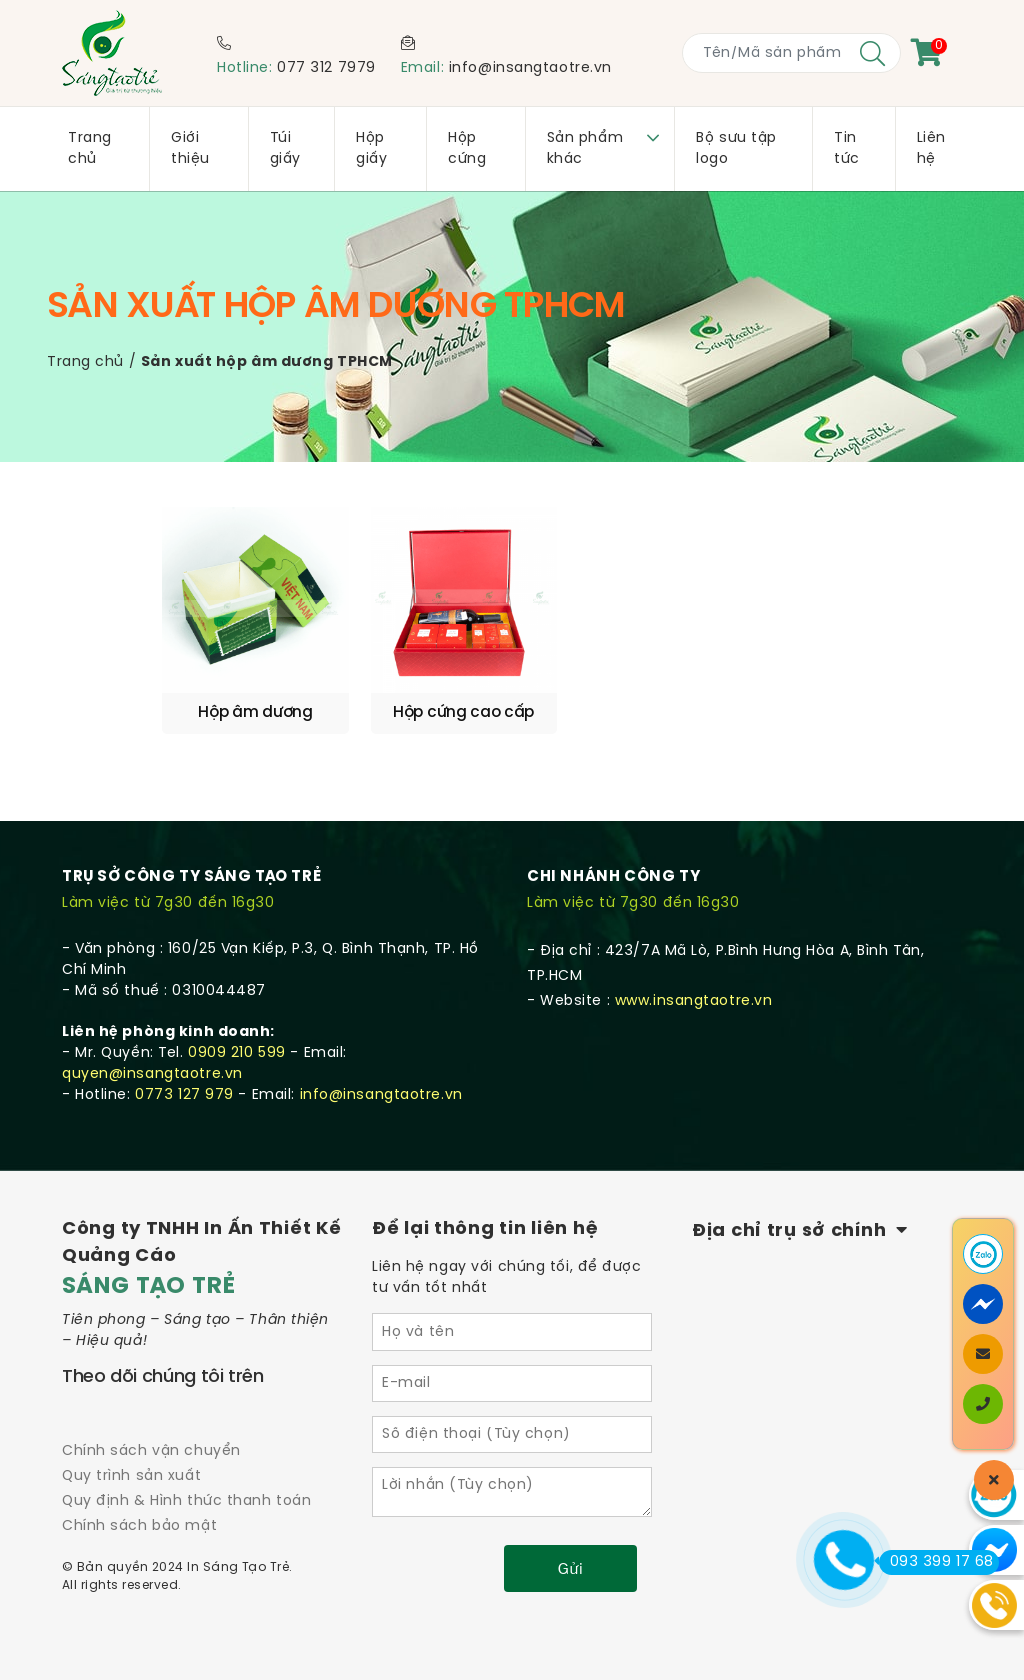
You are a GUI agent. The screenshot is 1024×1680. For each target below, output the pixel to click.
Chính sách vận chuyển (151, 1419)
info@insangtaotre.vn (530, 68)
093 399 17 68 (936, 1562)
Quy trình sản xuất (131, 1444)
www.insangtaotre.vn (694, 969)
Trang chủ (85, 362)
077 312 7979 (326, 68)
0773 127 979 (184, 1063)
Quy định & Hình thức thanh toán (186, 1469)
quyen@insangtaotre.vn (152, 1042)
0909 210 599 (237, 1021)
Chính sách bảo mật (139, 1494)
